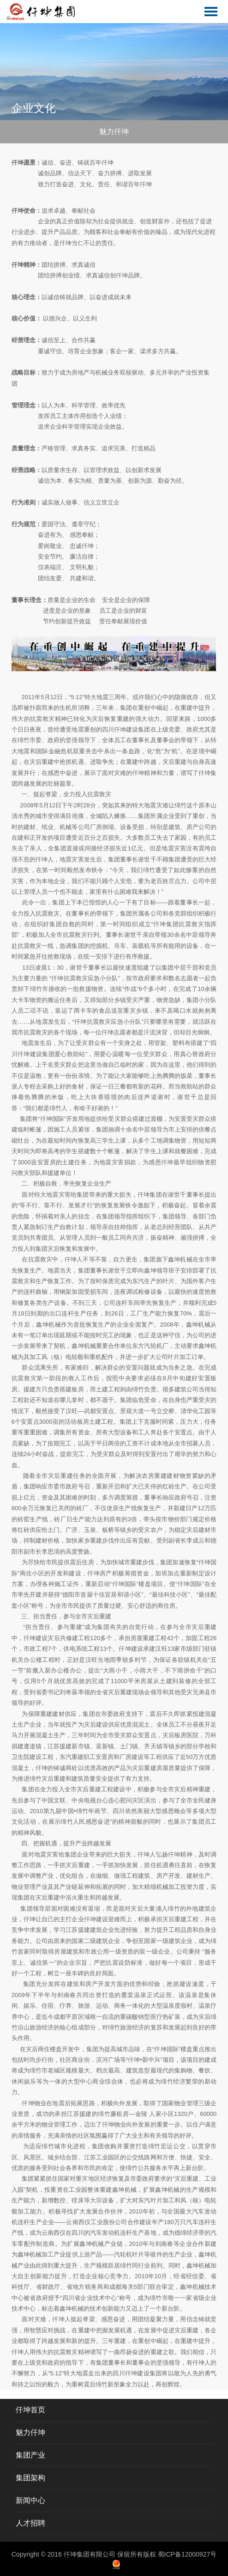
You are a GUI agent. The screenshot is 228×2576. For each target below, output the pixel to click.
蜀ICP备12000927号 (187, 2554)
